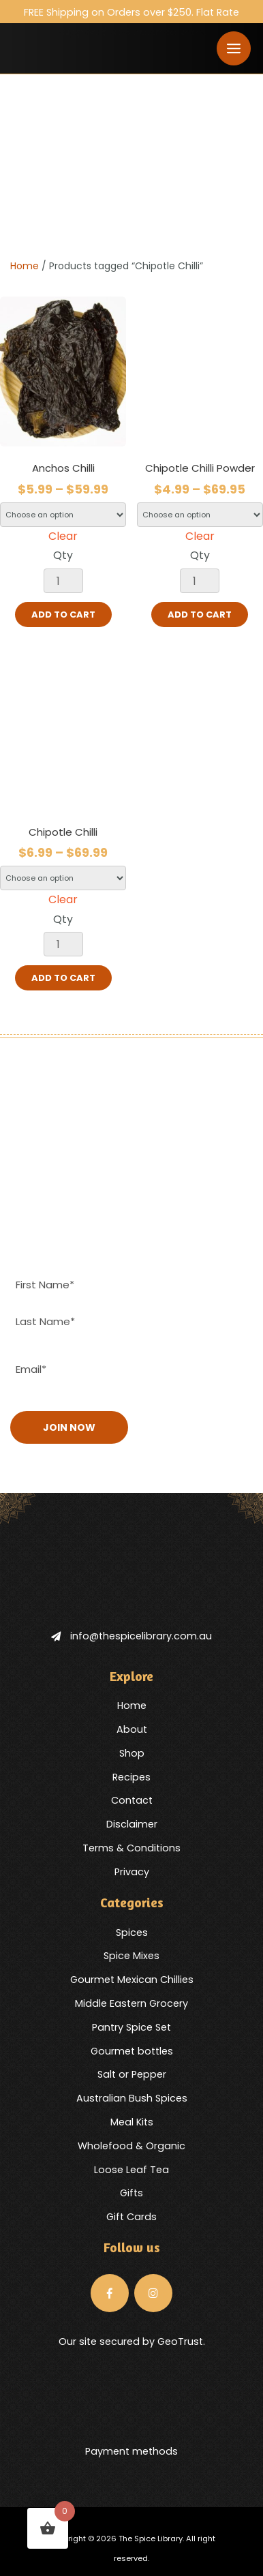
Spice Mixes (131, 1956)
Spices (132, 1932)
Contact (132, 1800)
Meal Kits (131, 2122)
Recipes (131, 1777)
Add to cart (63, 614)
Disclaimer (131, 1824)
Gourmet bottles (132, 2051)
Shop (131, 1753)
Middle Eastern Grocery (131, 2003)
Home (24, 266)
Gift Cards (131, 2217)
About (132, 1729)
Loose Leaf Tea (131, 2170)
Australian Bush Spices (131, 2098)
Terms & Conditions (131, 1848)
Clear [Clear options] (63, 536)
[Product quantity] (63, 581)
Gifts (131, 2193)
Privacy (131, 1872)
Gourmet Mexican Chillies (132, 1979)
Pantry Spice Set (131, 2027)
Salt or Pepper (131, 2074)
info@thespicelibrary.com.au (131, 1636)
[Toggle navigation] (234, 48)
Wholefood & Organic (131, 2146)
